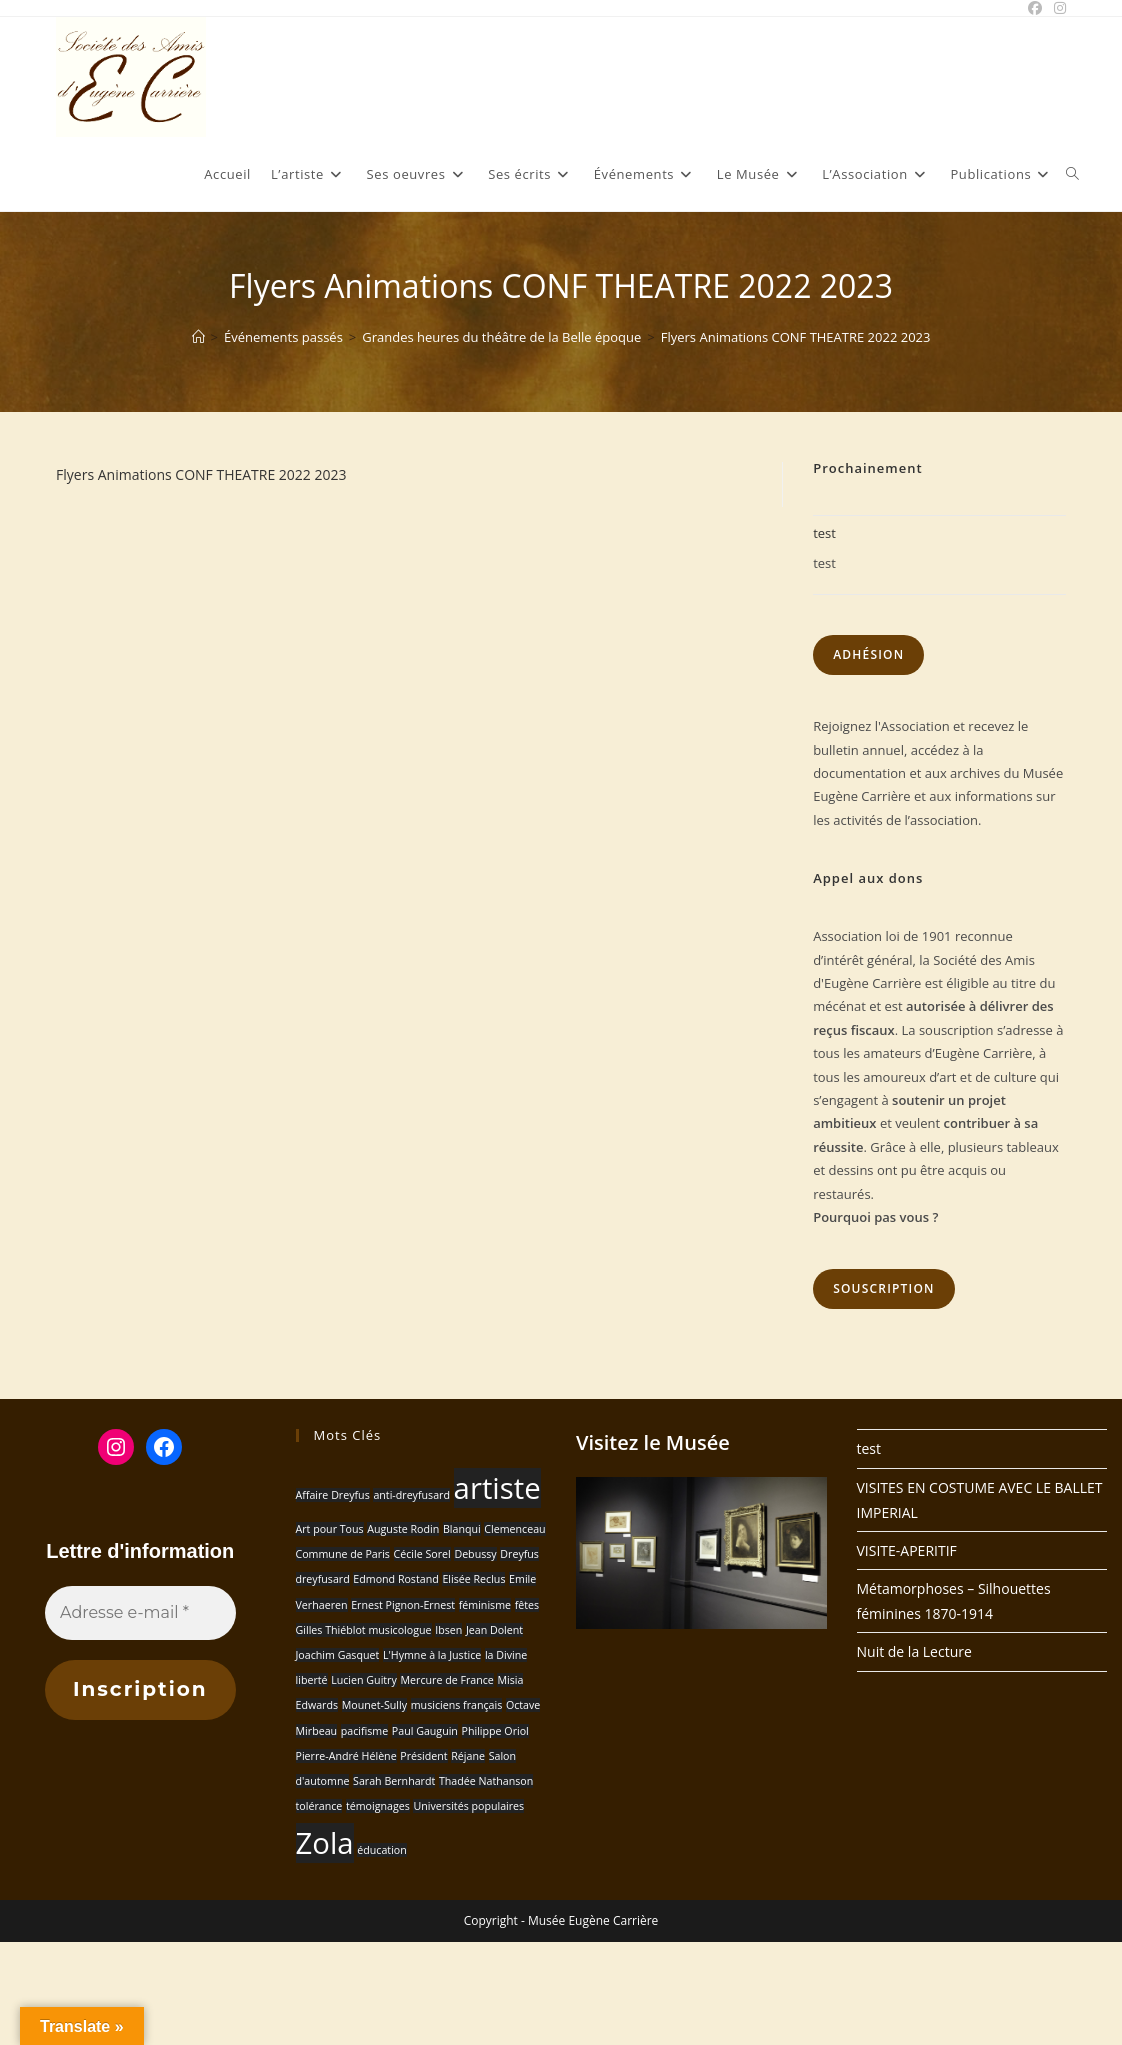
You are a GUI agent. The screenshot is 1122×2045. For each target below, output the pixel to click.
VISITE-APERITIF (907, 1550)
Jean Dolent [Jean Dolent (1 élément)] (494, 1630)
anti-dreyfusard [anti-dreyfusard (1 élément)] (411, 1495)
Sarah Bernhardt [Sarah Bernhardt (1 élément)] (394, 1781)
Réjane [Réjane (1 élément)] (468, 1756)
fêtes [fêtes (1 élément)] (527, 1605)
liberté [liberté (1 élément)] (312, 1680)
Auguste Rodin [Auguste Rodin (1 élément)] (403, 1529)
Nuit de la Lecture (914, 1651)
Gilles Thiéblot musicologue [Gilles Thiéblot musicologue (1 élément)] (364, 1630)
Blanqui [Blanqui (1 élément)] (462, 1529)
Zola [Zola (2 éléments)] (325, 1843)
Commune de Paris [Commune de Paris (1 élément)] (343, 1554)
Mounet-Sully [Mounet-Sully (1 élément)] (374, 1705)
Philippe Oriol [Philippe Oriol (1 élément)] (495, 1731)
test (824, 533)
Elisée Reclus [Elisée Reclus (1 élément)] (473, 1579)
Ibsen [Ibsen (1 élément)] (448, 1630)
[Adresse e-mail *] (140, 1613)
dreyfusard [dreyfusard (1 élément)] (323, 1579)
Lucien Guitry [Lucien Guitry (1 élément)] (364, 1680)
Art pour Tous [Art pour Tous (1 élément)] (330, 1529)
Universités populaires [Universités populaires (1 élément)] (468, 1806)
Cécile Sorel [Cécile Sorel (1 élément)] (422, 1554)
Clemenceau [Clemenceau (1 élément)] (514, 1529)
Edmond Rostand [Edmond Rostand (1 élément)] (395, 1579)
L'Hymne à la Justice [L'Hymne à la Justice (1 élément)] (432, 1655)
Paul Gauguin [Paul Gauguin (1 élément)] (425, 1731)
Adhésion (868, 654)
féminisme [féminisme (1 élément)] (485, 1605)
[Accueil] (198, 337)
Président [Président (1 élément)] (423, 1756)
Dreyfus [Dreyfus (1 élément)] (519, 1554)
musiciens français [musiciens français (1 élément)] (457, 1705)
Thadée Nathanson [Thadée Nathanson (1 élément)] (486, 1781)
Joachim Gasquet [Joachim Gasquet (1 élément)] (338, 1655)
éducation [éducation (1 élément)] (382, 1850)
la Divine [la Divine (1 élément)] (506, 1655)
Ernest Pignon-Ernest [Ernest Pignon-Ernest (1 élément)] (403, 1605)
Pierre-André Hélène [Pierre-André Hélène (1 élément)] (346, 1756)
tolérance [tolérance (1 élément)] (319, 1806)
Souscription (884, 1288)
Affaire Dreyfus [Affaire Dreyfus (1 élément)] (333, 1495)
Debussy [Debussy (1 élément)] (475, 1554)
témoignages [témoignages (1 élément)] (378, 1806)
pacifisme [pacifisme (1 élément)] (364, 1731)
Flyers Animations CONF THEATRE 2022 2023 (796, 337)
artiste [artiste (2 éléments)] (497, 1488)
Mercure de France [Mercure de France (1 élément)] (446, 1680)
